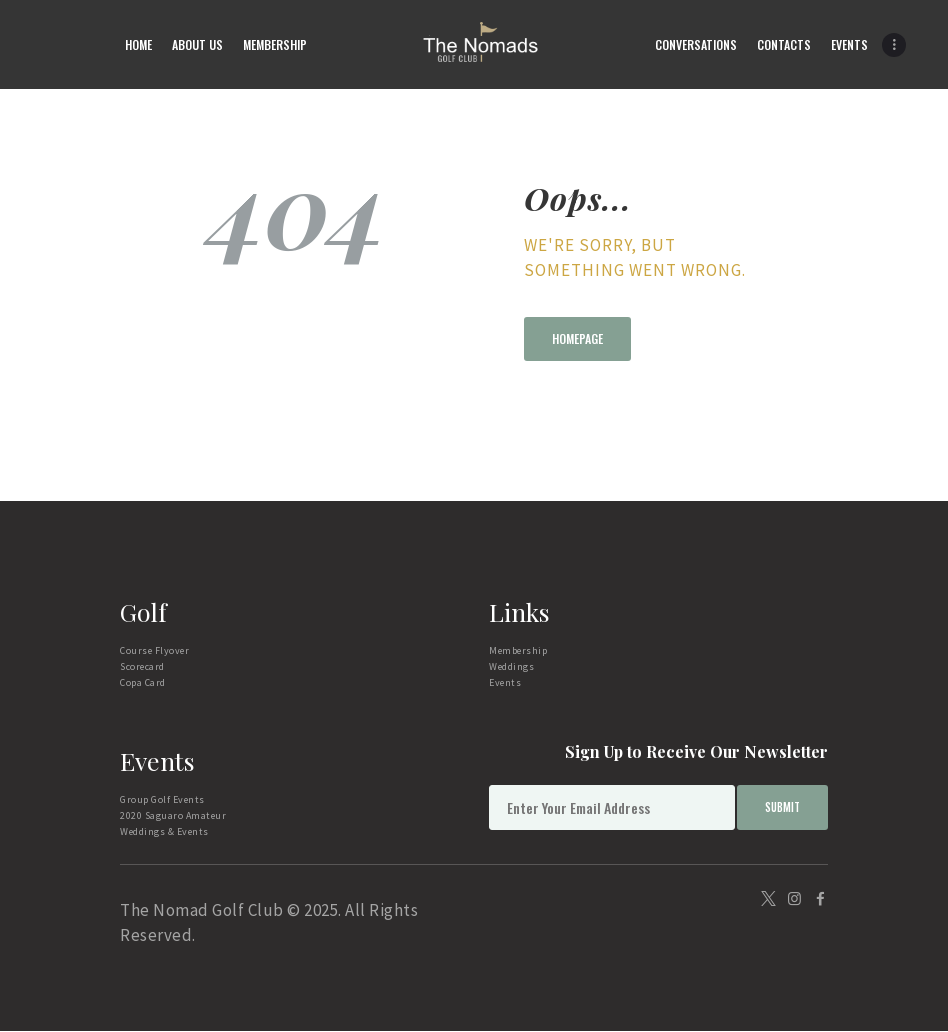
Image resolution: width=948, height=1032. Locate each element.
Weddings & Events (164, 831)
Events (505, 682)
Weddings (511, 666)
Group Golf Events (162, 799)
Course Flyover (154, 650)
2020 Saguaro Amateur (173, 815)
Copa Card (143, 682)
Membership (518, 650)
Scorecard (142, 666)
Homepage (577, 338)
